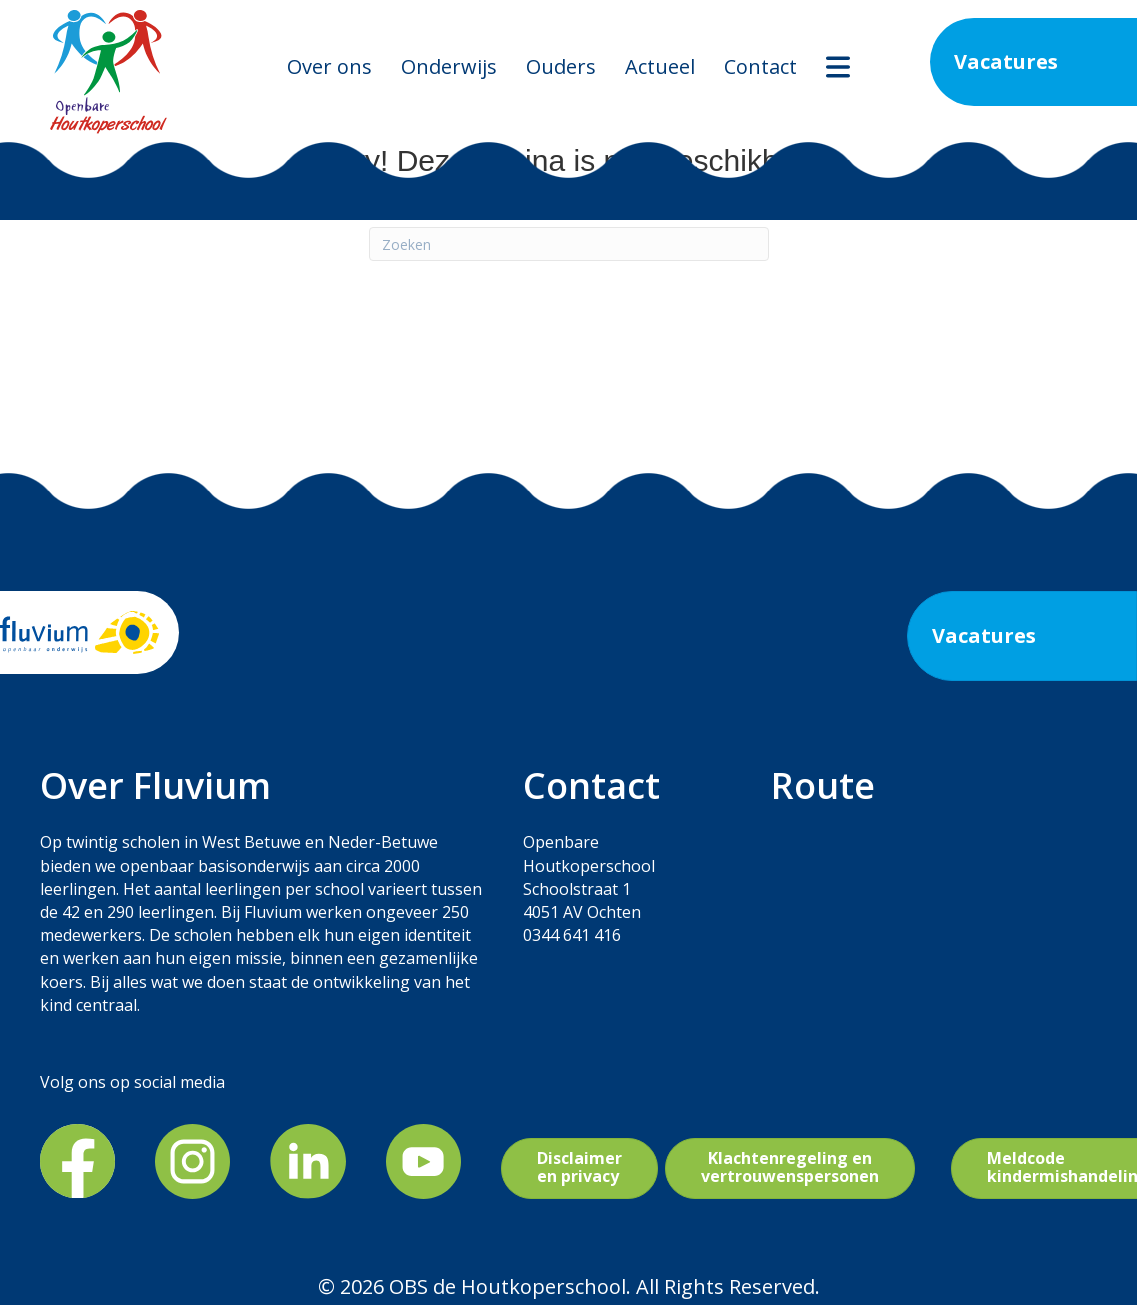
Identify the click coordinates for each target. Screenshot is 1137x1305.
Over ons (329, 66)
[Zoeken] (569, 244)
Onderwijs (449, 66)
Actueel (660, 66)
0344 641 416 (572, 935)
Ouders (561, 66)
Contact (760, 66)
